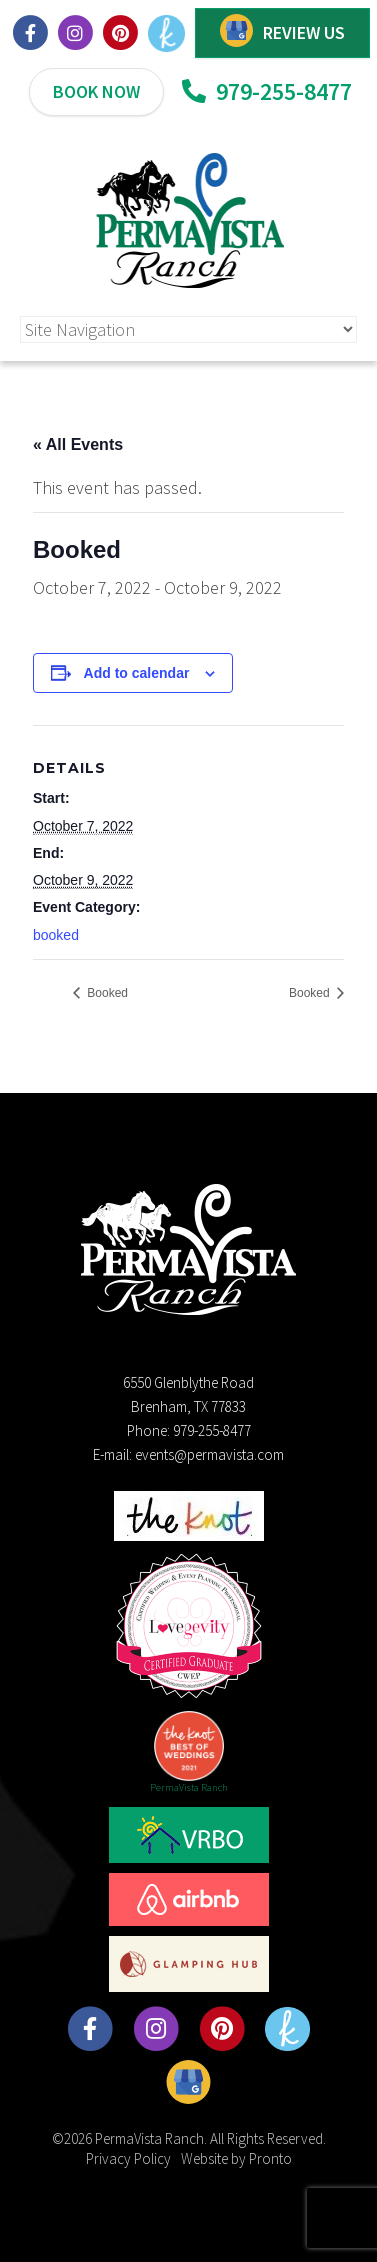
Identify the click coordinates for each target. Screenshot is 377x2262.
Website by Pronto (236, 2158)
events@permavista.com (209, 1454)
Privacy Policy (128, 2158)
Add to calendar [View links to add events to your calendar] (137, 673)
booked (56, 935)
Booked (106, 993)
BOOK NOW (96, 91)
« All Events (78, 444)
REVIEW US (304, 32)
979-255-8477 (267, 91)
